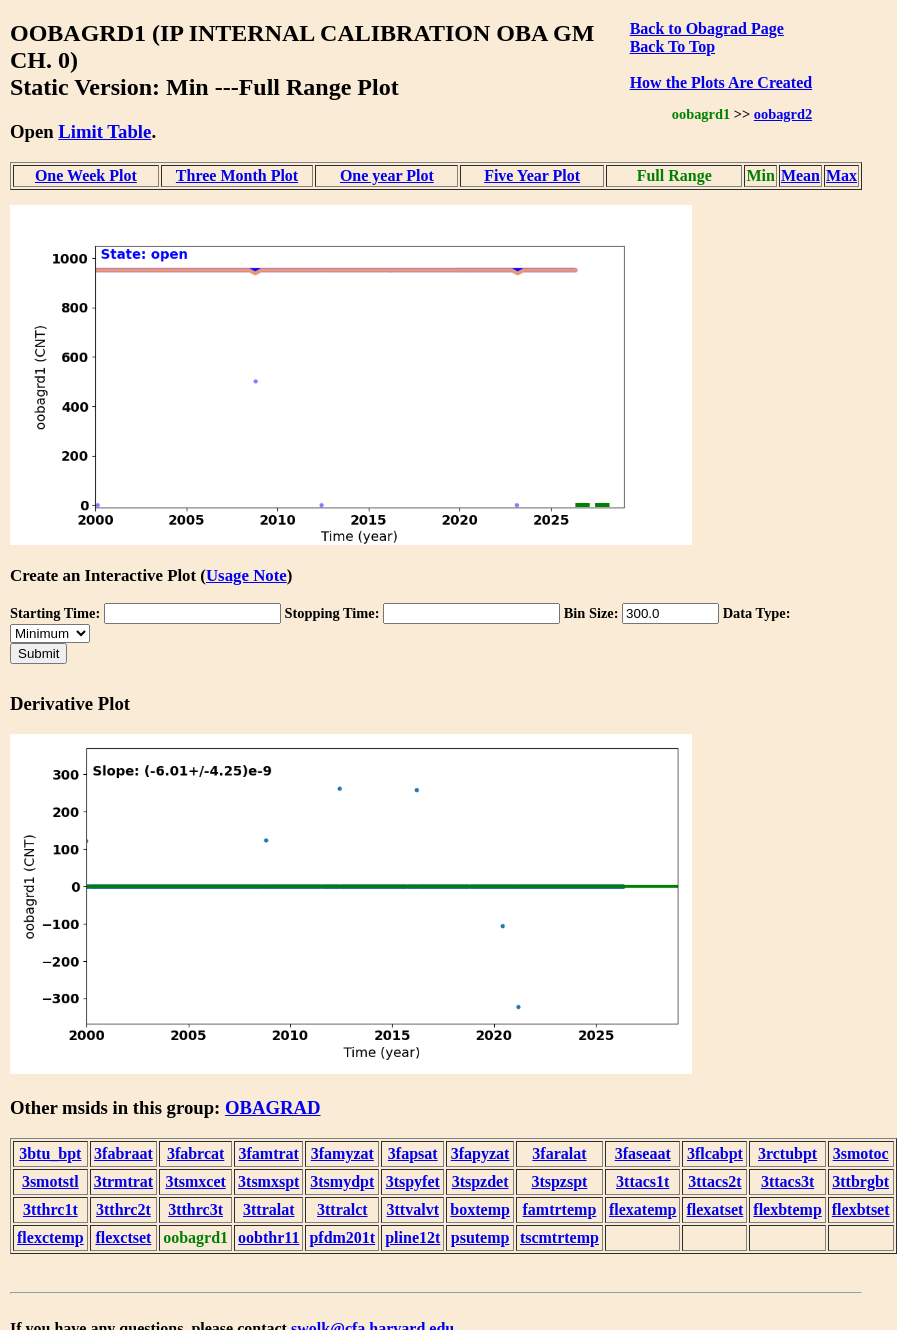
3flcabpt (715, 1153)
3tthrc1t (50, 1209)
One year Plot (387, 175)
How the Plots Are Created (721, 82)
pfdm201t (342, 1237)
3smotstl (50, 1181)
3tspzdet (480, 1181)
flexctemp (50, 1237)
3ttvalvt (413, 1209)
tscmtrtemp (559, 1237)
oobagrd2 (783, 114)
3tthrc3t (195, 1209)
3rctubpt (787, 1153)
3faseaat (643, 1153)
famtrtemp (560, 1209)
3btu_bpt (50, 1153)
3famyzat (342, 1153)
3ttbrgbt (860, 1181)
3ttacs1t (642, 1181)
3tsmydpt (342, 1181)
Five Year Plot (532, 175)
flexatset (714, 1209)
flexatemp (643, 1209)
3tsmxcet (195, 1181)
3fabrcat (195, 1153)
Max (841, 175)
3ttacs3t (787, 1181)
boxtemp (480, 1209)
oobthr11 (268, 1237)
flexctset (123, 1237)
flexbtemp (787, 1209)
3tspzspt (559, 1181)
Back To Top (672, 46)
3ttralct (342, 1209)
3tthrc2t (123, 1209)
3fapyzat (480, 1153)
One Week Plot (86, 175)
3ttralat (269, 1209)
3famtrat (269, 1153)
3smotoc (861, 1153)
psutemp (480, 1237)
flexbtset (861, 1209)
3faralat (559, 1153)
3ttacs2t (714, 1181)
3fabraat (123, 1153)
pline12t (412, 1237)
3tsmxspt (268, 1181)
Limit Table (104, 131)
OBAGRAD (273, 1107)
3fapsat (413, 1153)
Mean (800, 175)
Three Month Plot (237, 175)
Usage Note (246, 575)
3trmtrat (124, 1181)
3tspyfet (413, 1181)
